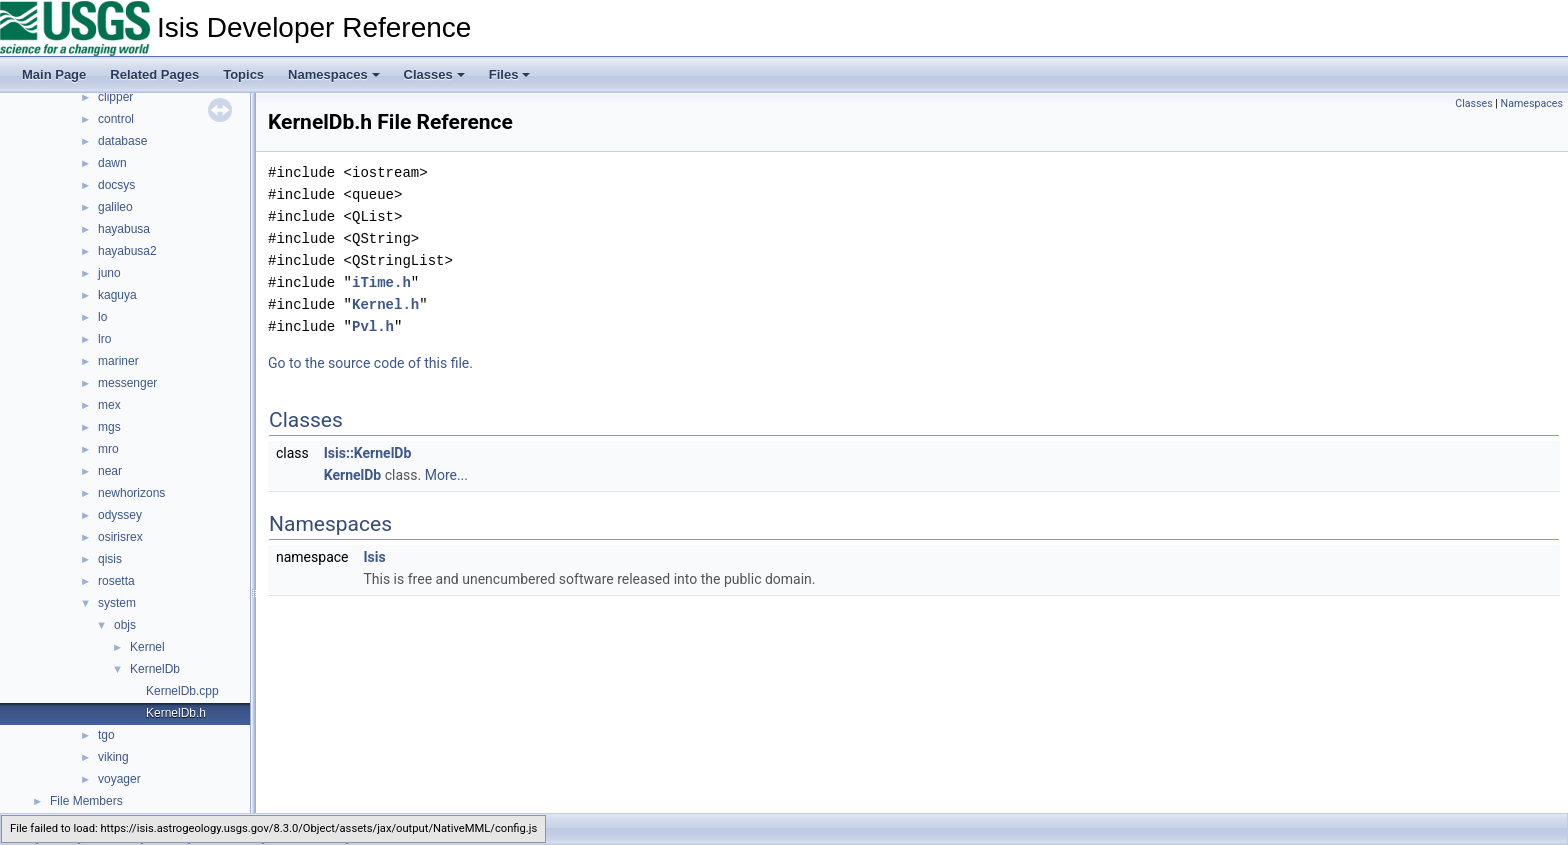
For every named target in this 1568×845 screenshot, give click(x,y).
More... (446, 475)
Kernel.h (385, 304)
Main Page (54, 74)
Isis (374, 557)
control (116, 119)
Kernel (147, 647)
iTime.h (381, 282)
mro (108, 449)
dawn (112, 163)
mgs (109, 427)
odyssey (120, 515)
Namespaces (334, 74)
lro (104, 339)
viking (113, 757)
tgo (106, 735)
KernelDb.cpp (182, 691)
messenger (127, 383)
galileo (115, 207)
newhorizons (131, 493)
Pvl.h (373, 326)
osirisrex (120, 537)
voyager (119, 779)
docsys (116, 185)
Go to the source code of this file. (370, 363)
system (117, 603)
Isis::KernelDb (368, 453)
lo (102, 317)
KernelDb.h (176, 713)
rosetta (116, 581)
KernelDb (155, 669)
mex (109, 405)
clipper (115, 97)
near (110, 471)
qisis (110, 559)
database (122, 141)
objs (125, 625)
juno (109, 273)
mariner (118, 361)
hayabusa (124, 229)
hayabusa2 (127, 251)
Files (510, 74)
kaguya (117, 295)
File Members (86, 801)
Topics (243, 74)
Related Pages (154, 74)
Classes (434, 74)
